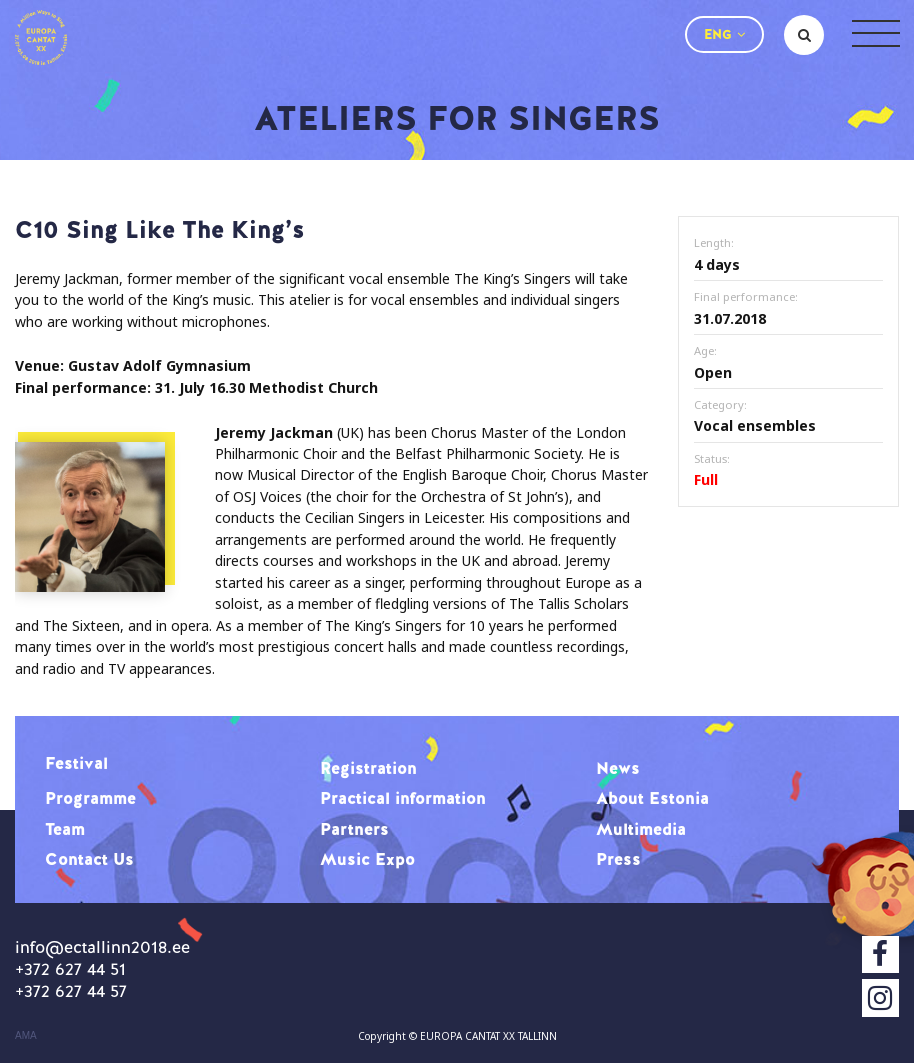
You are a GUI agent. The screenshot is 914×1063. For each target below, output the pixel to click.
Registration (368, 768)
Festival (76, 763)
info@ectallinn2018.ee (102, 947)
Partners (354, 829)
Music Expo (367, 859)
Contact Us (89, 859)
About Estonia (652, 798)
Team (65, 829)
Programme (90, 798)
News (618, 768)
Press (618, 859)
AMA (26, 1036)
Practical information (403, 798)
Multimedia (641, 829)
